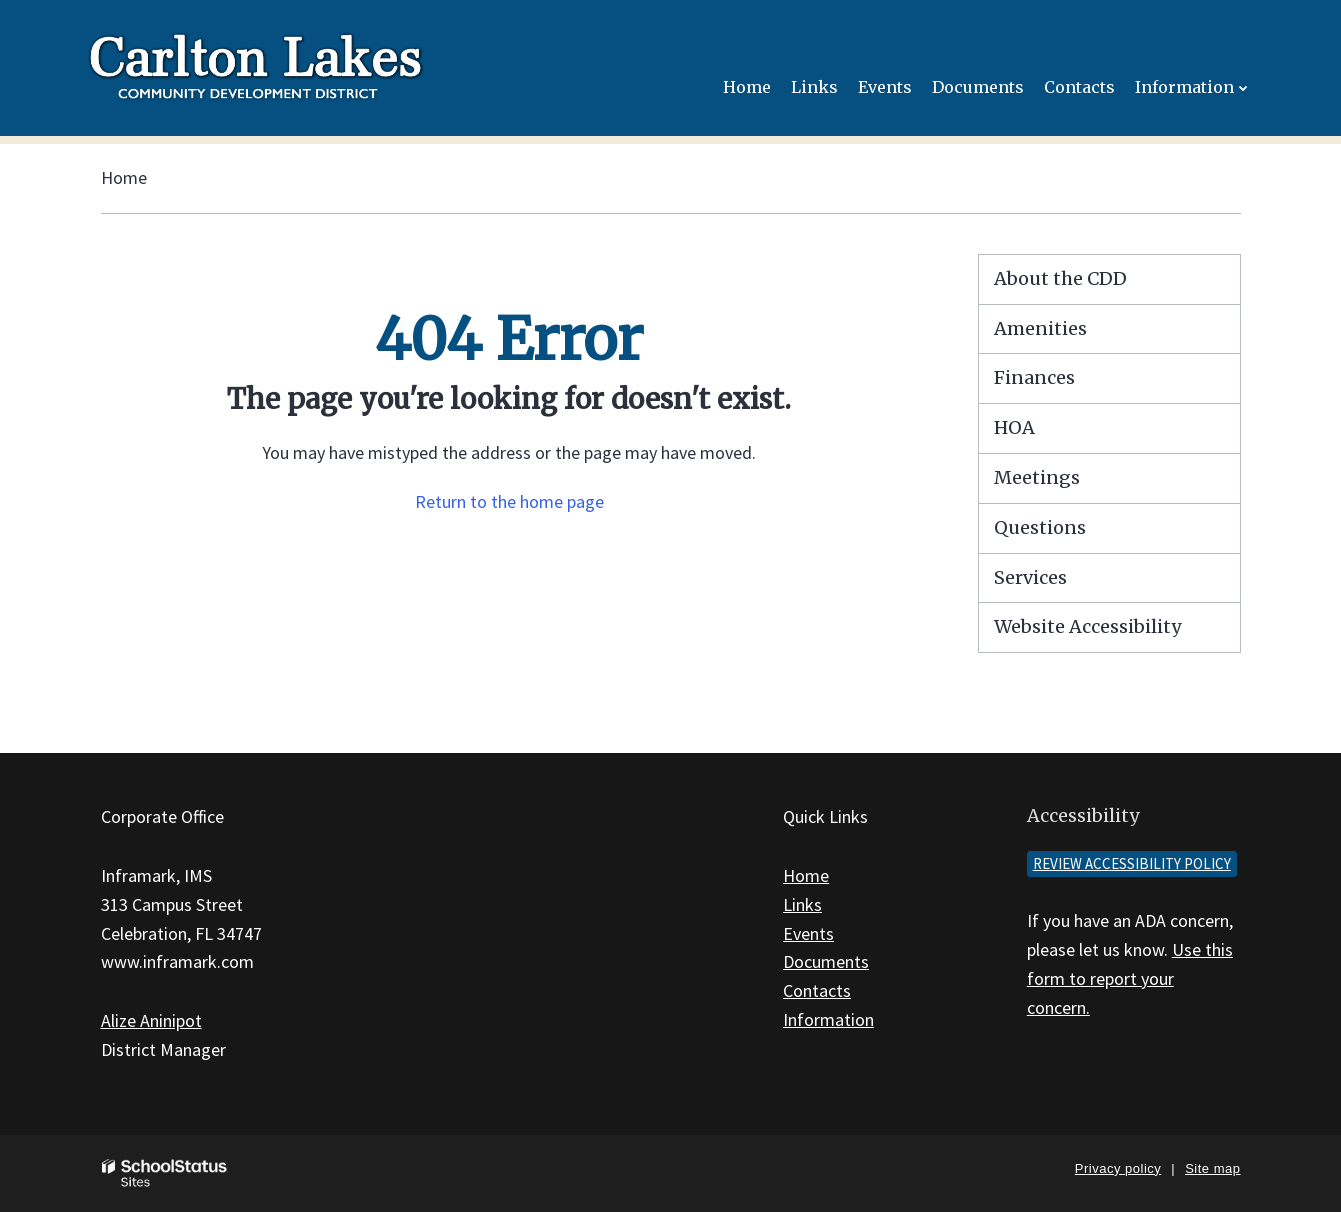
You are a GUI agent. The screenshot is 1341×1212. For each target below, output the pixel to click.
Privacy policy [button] (1118, 1168)
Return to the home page (509, 501)
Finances (1034, 377)
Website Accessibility (1087, 626)
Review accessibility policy (1132, 863)
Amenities (1040, 328)
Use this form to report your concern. (1130, 978)
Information (828, 1019)
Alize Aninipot (151, 1020)
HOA (1014, 427)
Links (802, 904)
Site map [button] (1212, 1168)
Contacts (817, 990)
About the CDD (1060, 278)
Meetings (1037, 477)
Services (1030, 577)
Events (808, 933)
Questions (1040, 527)
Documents (826, 961)
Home (124, 177)
